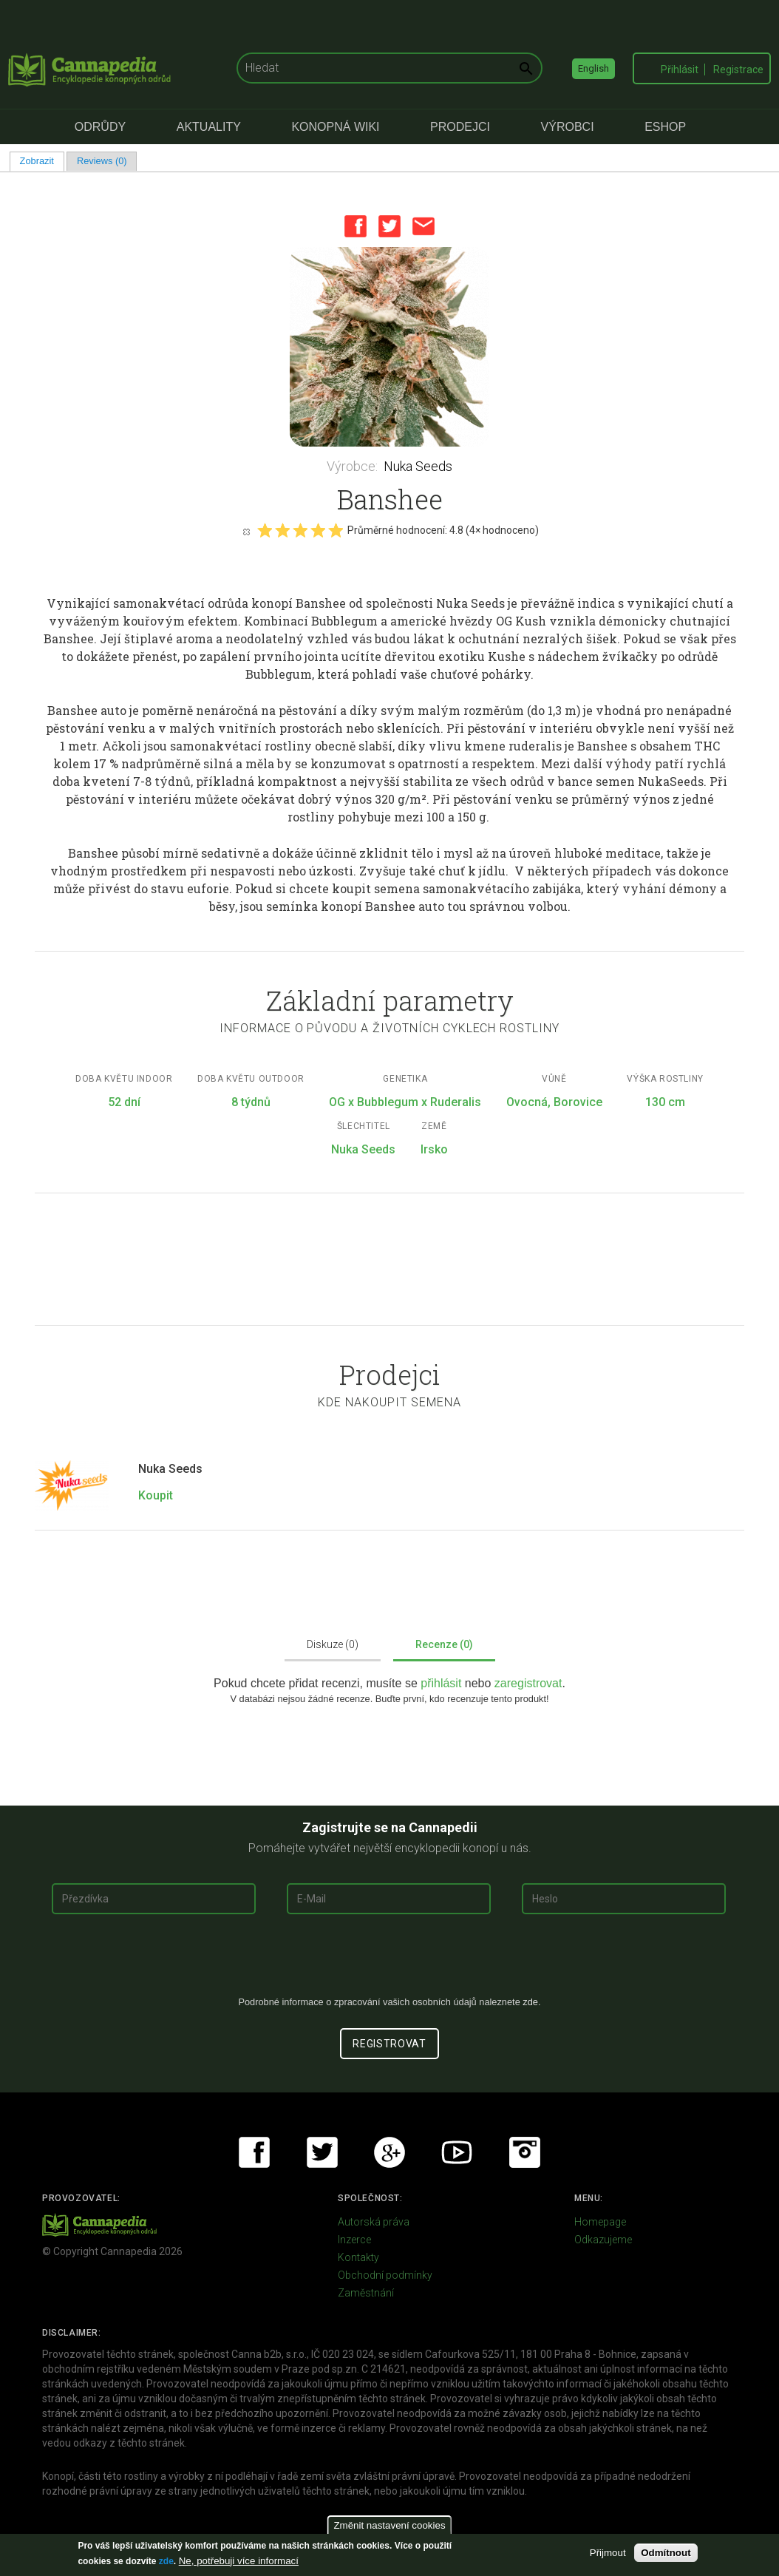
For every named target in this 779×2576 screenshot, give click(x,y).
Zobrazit (42, 160)
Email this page (423, 226)
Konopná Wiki (335, 127)
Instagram (524, 2152)
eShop (665, 127)
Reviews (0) (102, 160)
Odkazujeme (603, 2239)
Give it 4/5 (317, 530)
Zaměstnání (366, 2293)
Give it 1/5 (264, 530)
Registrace (738, 69)
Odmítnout (665, 2552)
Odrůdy (100, 127)
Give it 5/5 (335, 530)
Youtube (456, 2152)
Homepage (600, 2222)
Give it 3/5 (300, 530)
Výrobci (567, 127)
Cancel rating (246, 531)
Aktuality (209, 127)
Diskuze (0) (332, 1644)
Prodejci (460, 127)
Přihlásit (679, 69)
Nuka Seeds (418, 466)
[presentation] (389, 1961)
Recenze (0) (444, 1644)
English (593, 68)
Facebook (355, 226)
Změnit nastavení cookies (389, 2525)
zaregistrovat (528, 1683)
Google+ (389, 2152)
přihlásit (443, 1683)
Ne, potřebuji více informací (239, 2560)
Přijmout (608, 2552)
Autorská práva (373, 2222)
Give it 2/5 (282, 530)
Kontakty (358, 2257)
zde (166, 2561)
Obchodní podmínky (385, 2275)
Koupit (155, 1495)
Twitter (389, 226)
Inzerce (354, 2239)
